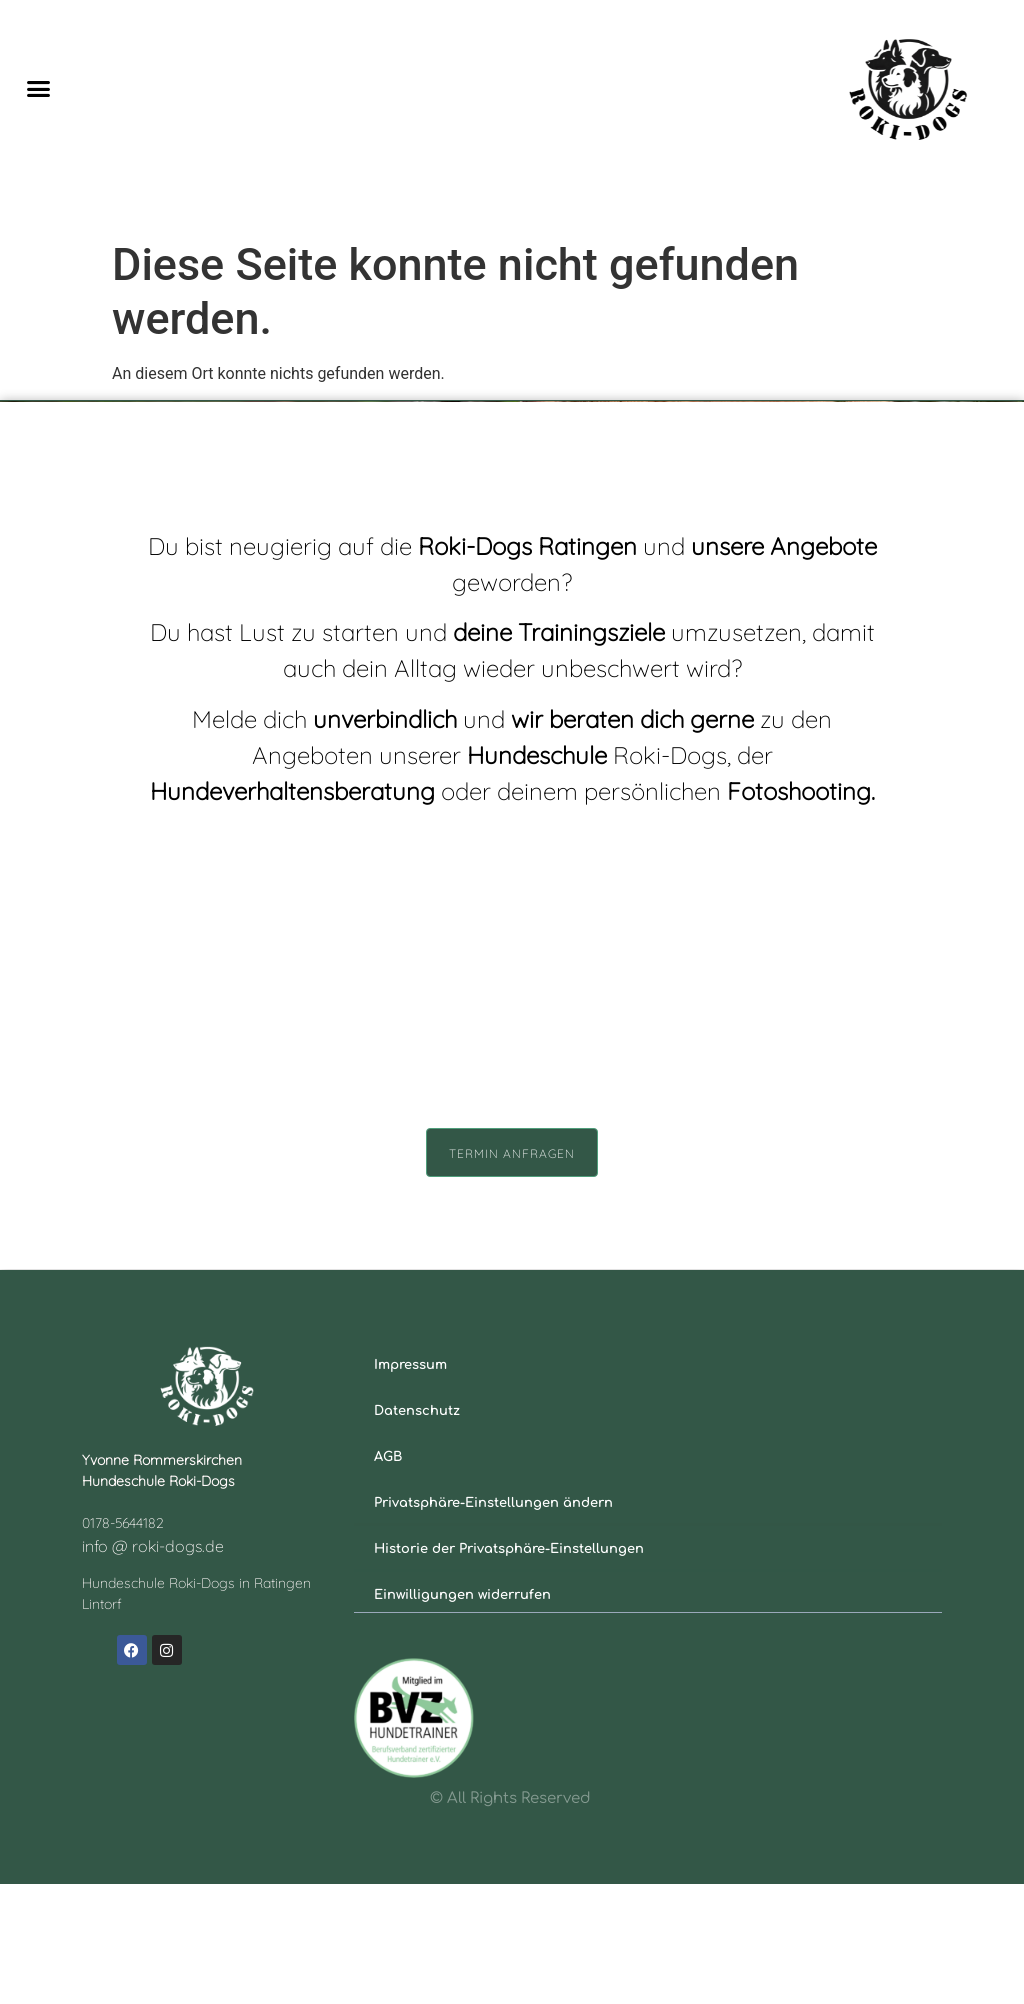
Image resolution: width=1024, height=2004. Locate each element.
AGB (388, 1577)
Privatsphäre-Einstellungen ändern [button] (493, 1623)
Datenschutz (417, 1531)
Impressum (410, 1485)
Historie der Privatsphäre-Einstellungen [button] (509, 1669)
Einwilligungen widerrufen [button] (462, 1715)
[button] (39, 89)
